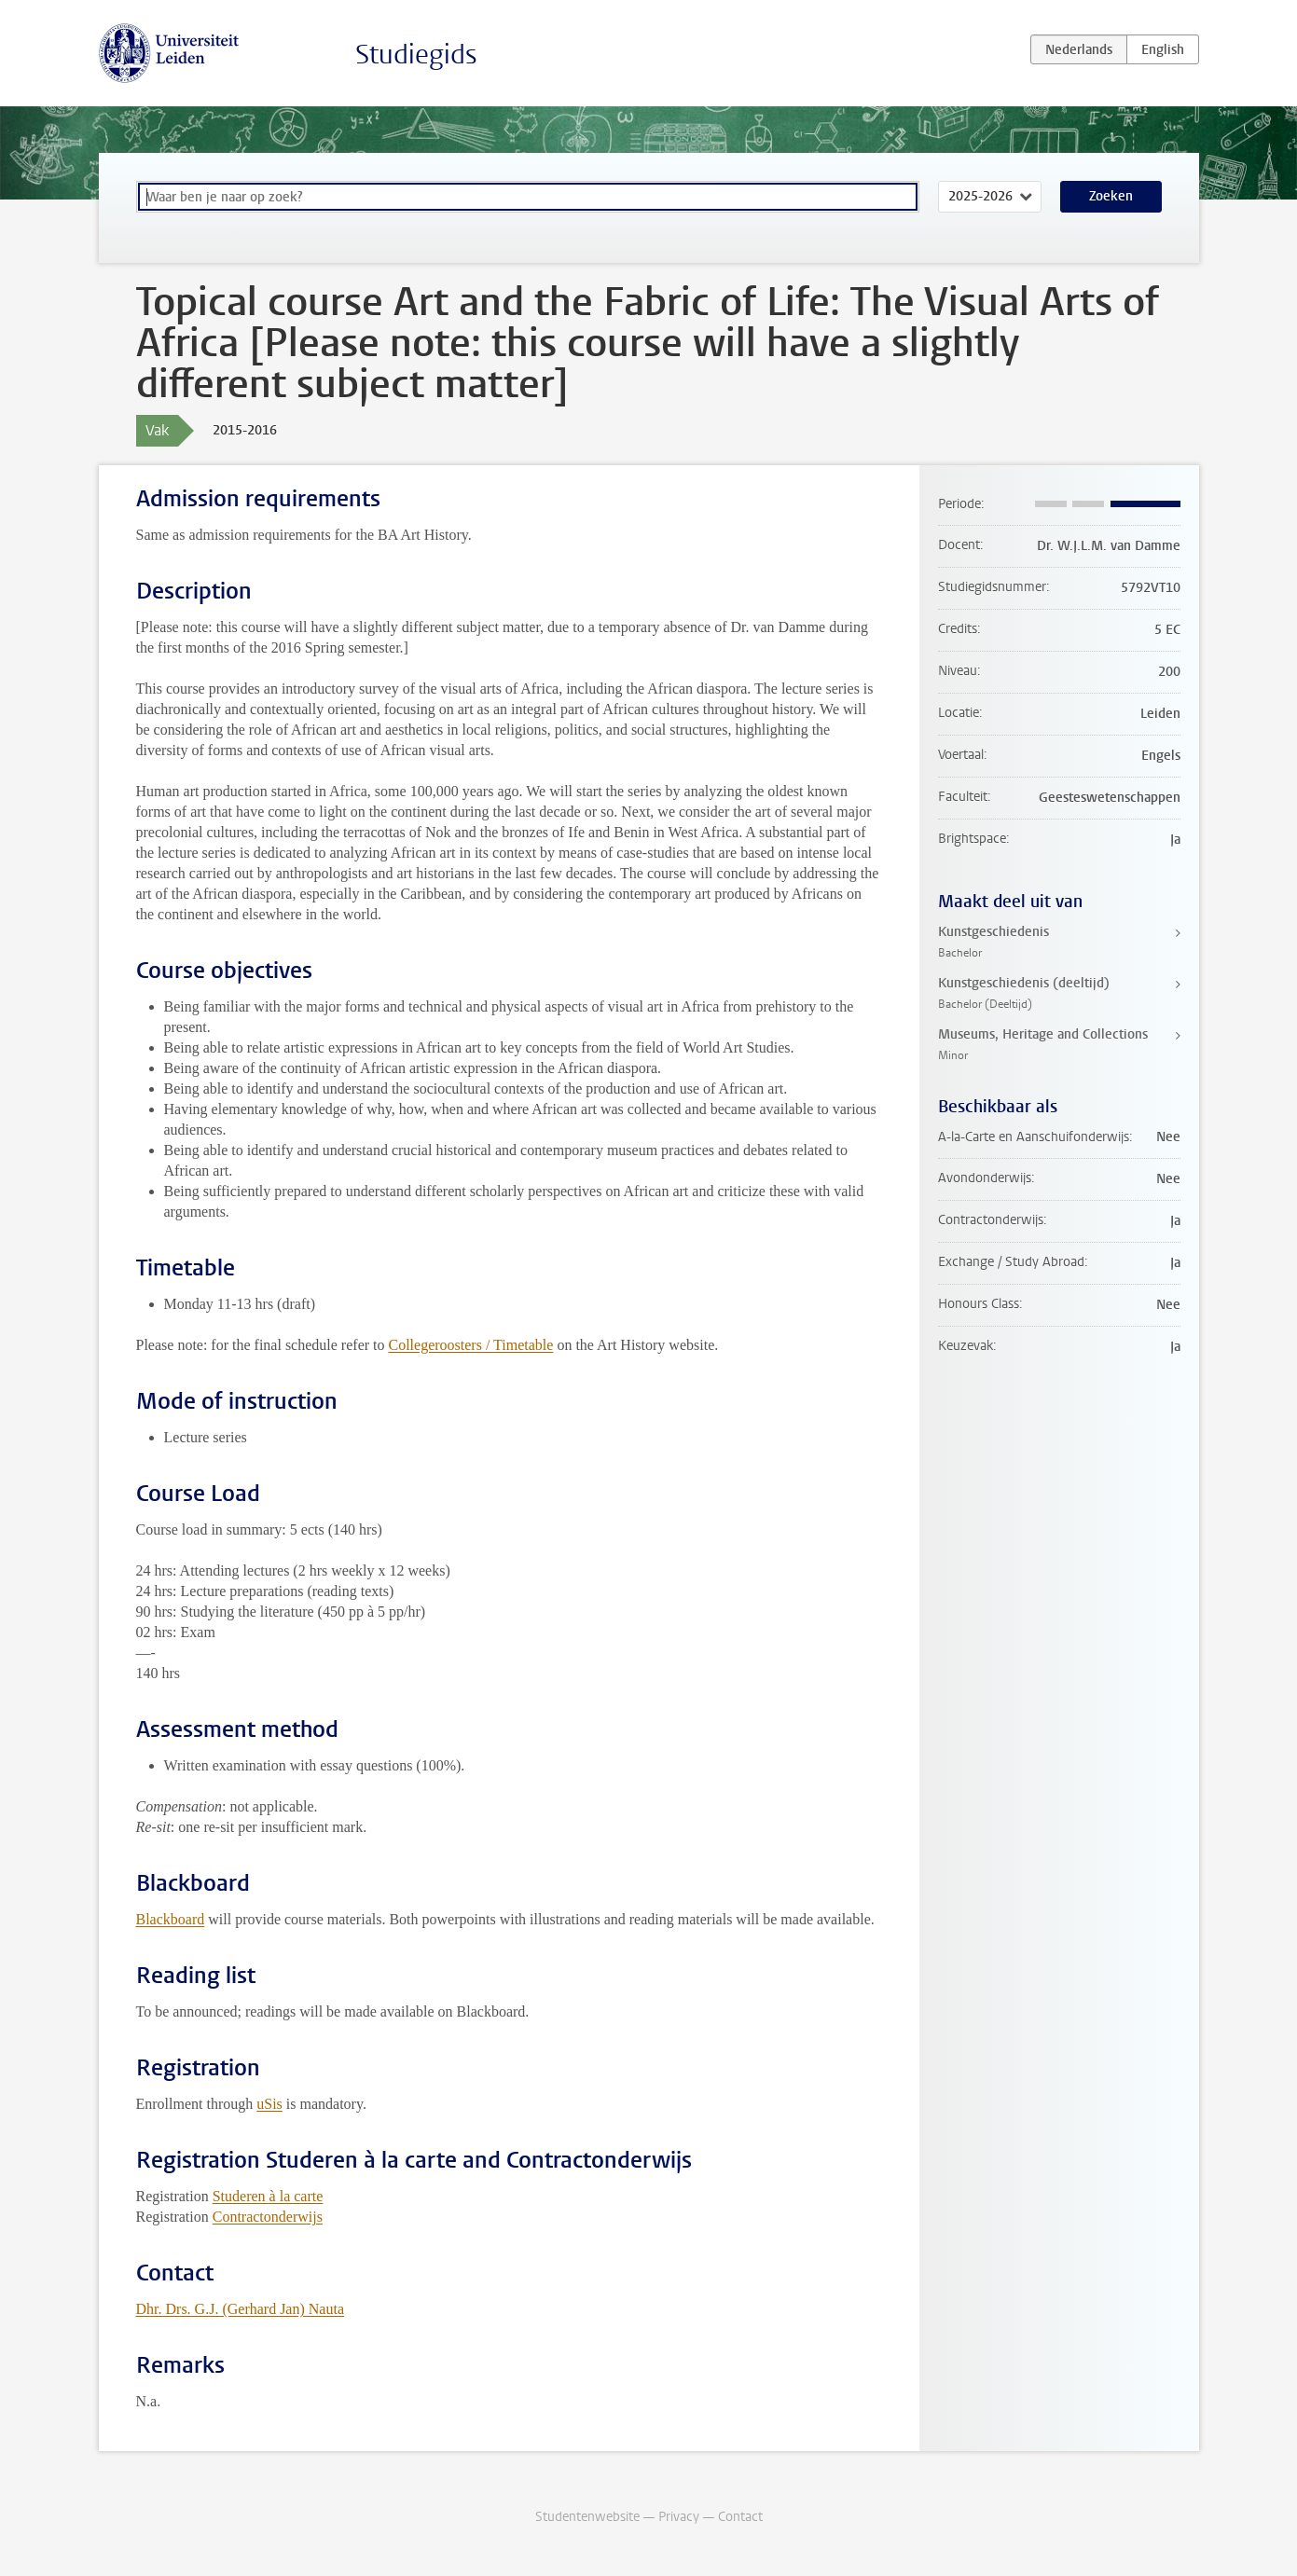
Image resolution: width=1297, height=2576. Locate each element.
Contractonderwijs (268, 2217)
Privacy (678, 2517)
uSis (269, 2104)
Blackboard (170, 1919)
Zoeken (1111, 196)
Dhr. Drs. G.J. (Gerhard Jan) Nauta (240, 2309)
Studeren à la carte (268, 2196)
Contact (740, 2517)
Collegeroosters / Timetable (471, 1345)
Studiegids (416, 54)
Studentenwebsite (587, 2517)
